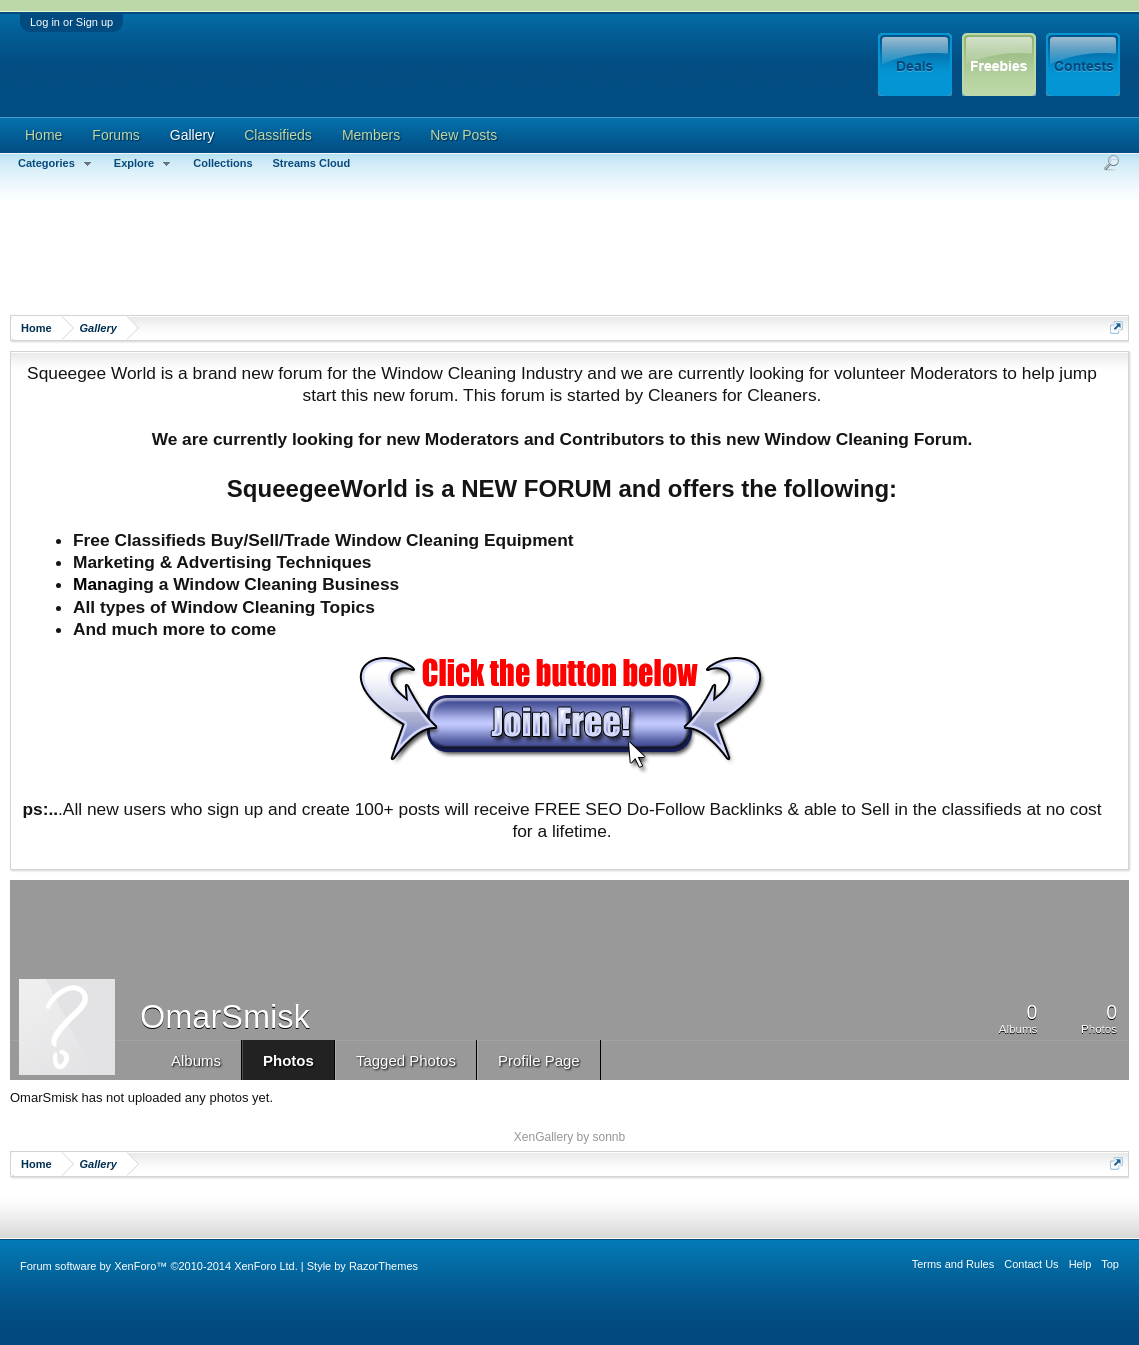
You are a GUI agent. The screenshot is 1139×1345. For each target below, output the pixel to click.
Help (1080, 1264)
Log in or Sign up (71, 22)
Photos (288, 1060)
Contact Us (1031, 1264)
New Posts (463, 135)
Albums (196, 1060)
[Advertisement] (374, 255)
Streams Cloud (312, 163)
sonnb (609, 1137)
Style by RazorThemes (362, 1266)
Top (1110, 1264)
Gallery (192, 135)
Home (43, 135)
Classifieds (278, 135)
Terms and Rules (953, 1264)
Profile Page (539, 1060)
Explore (143, 164)
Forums (115, 135)
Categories (56, 164)
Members (371, 135)
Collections (222, 163)
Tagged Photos (406, 1060)
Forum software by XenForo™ (159, 1266)
